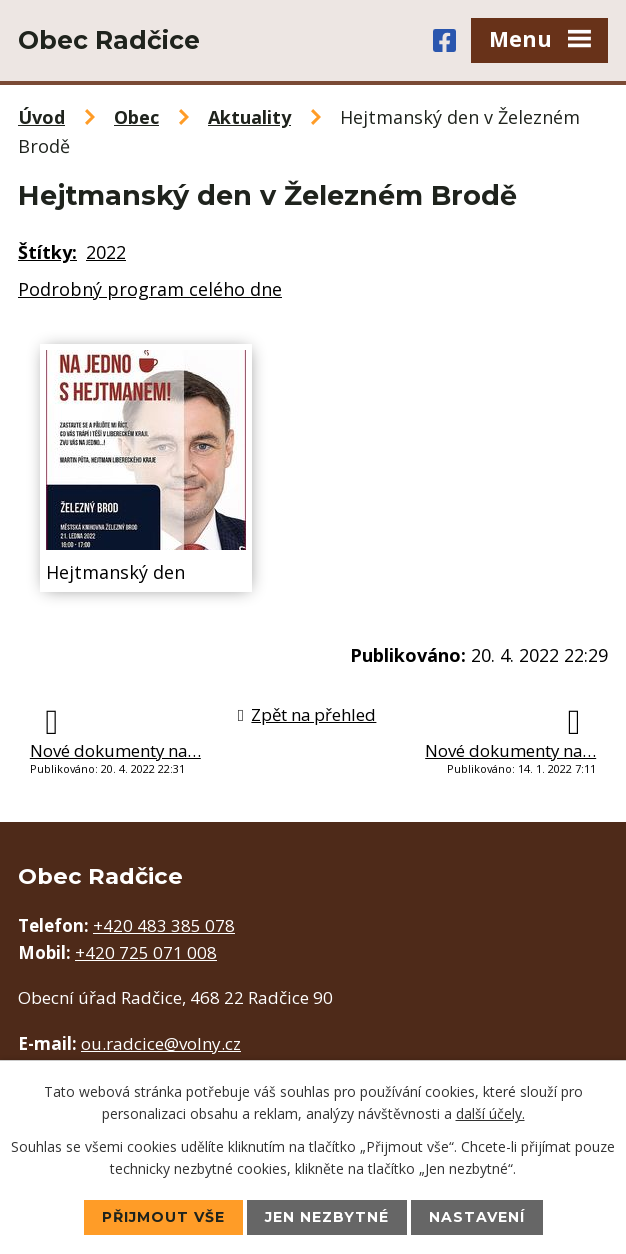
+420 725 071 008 (146, 952)
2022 (106, 252)
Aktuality (249, 117)
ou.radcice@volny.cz (161, 1043)
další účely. (490, 1113)
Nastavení (477, 1217)
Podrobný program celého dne (150, 289)
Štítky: (47, 252)
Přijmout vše (163, 1217)
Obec (136, 117)
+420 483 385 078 (164, 925)
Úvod (41, 117)
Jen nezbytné (327, 1217)
